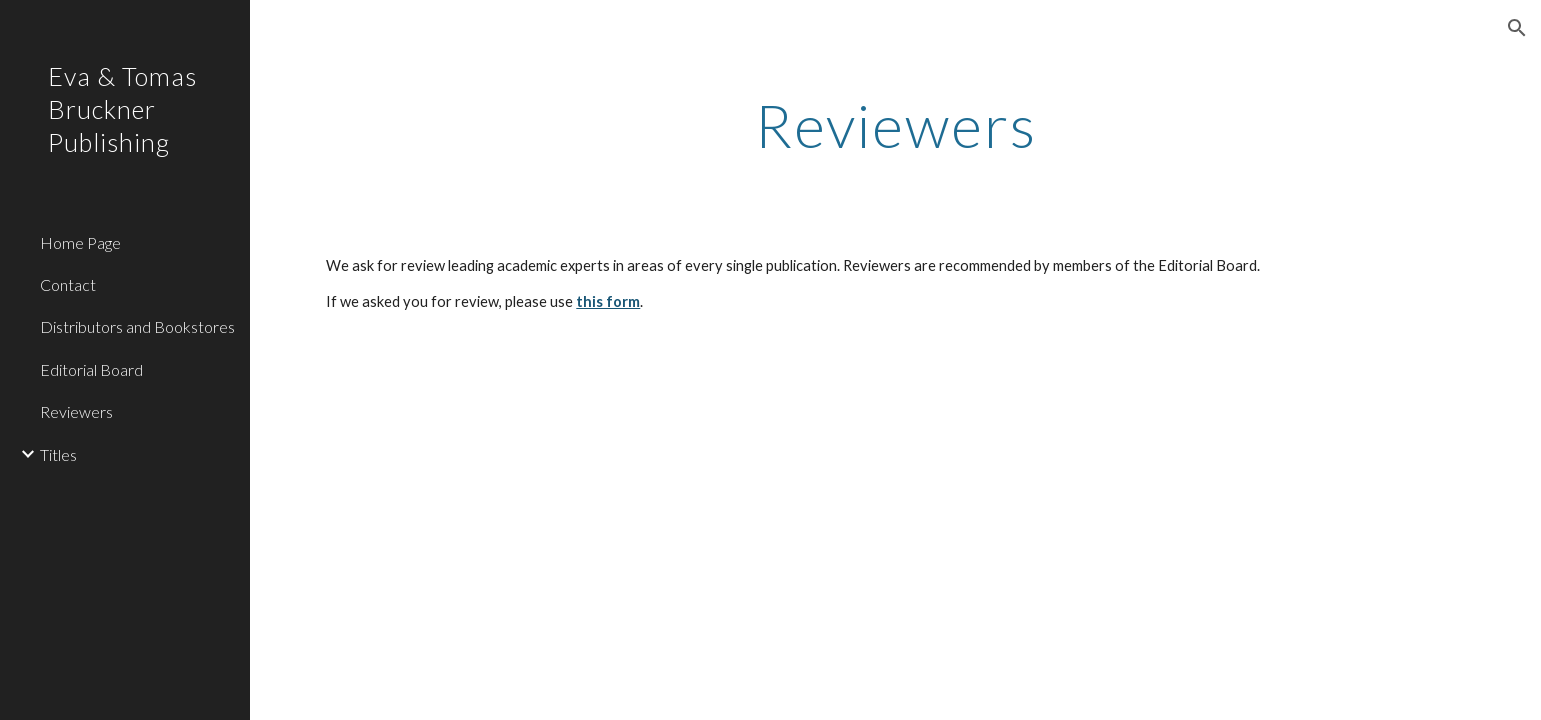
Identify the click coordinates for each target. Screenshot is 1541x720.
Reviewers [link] (76, 411)
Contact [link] (68, 284)
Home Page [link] (80, 242)
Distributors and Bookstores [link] (137, 326)
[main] (895, 125)
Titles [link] (58, 454)
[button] (1517, 28)
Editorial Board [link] (91, 369)
